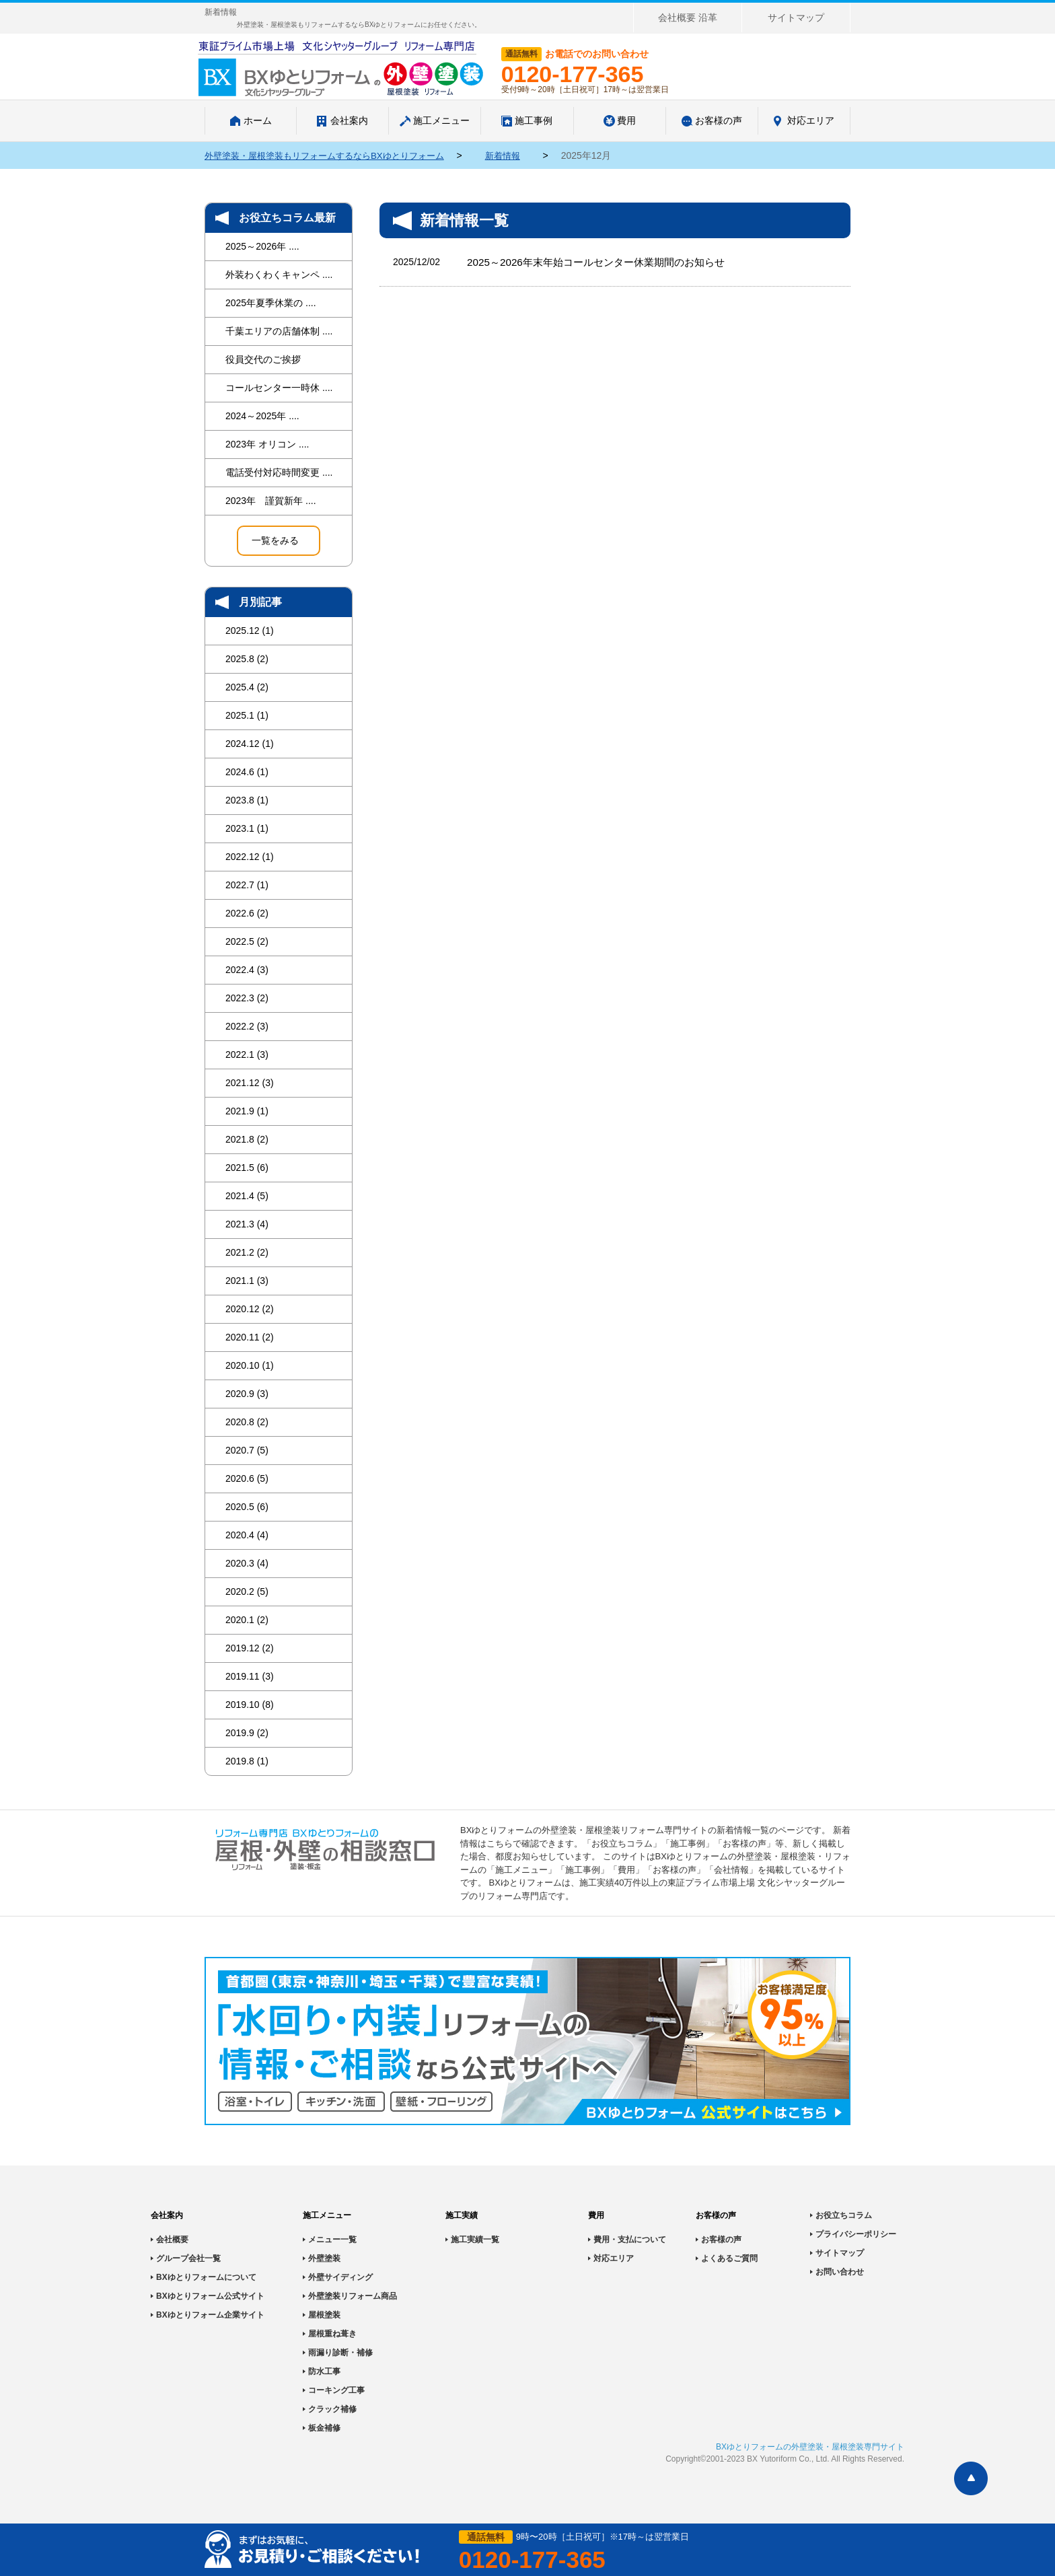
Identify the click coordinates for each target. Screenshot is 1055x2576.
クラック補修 (332, 2409)
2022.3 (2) (246, 998)
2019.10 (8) (249, 1704)
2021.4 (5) (246, 1195)
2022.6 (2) (246, 913)
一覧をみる (275, 540)
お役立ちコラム (843, 2215)
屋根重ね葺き (332, 2333)
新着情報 (522, 155)
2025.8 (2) (246, 658)
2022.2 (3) (246, 1026)
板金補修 (324, 2428)
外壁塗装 (324, 2258)
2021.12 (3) (249, 1082)
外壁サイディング (340, 2277)
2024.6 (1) (246, 771)
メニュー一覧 (332, 2239)
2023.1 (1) (246, 828)
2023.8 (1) (246, 800)
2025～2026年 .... (262, 246)
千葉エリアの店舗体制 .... (278, 331)
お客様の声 (721, 2239)
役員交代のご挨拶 (263, 359)
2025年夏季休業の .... (270, 302)
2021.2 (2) (246, 1252)
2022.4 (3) (246, 969)
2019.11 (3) (249, 1676)
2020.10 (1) (249, 1365)
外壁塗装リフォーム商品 (352, 2296)
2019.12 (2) (249, 1648)
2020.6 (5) (246, 1478)
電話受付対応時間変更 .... (278, 472)
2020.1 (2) (246, 1619)
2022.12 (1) (249, 856)
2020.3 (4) (246, 1563)
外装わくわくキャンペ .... (278, 274)
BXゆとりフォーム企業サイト (210, 2315)
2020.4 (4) (246, 1535)
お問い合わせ (839, 2272)
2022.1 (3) (246, 1054)
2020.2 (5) (246, 1591)
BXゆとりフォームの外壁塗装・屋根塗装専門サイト (810, 2447)
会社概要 (172, 2239)
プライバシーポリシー (855, 2234)
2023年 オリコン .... (267, 444)
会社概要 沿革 (687, 17)
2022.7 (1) (246, 885)
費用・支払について (629, 2239)
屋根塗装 (324, 2315)
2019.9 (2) (246, 1732)
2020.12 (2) (249, 1308)
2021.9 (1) (246, 1111)
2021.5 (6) (246, 1167)
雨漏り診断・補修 (340, 2352)
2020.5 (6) (246, 1506)
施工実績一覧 (475, 2239)
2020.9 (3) (246, 1393)
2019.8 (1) (246, 1761)
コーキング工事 (336, 2390)
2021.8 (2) (246, 1139)
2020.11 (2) (249, 1337)
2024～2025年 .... (262, 415)
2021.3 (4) (246, 1224)
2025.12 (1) (249, 630)
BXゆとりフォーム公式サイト (210, 2296)
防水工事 (324, 2371)
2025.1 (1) (246, 715)
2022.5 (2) (246, 941)
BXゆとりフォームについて (206, 2277)
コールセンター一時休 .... (278, 387)
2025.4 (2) (246, 687)
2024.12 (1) (249, 743)
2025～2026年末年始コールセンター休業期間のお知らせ (604, 262)
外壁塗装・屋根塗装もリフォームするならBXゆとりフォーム (333, 155)
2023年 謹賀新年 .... (270, 500)
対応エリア (613, 2258)
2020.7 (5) (246, 1450)
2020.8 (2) (246, 1422)
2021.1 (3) (246, 1280)
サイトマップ (796, 17)
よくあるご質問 (729, 2258)
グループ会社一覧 (188, 2258)
